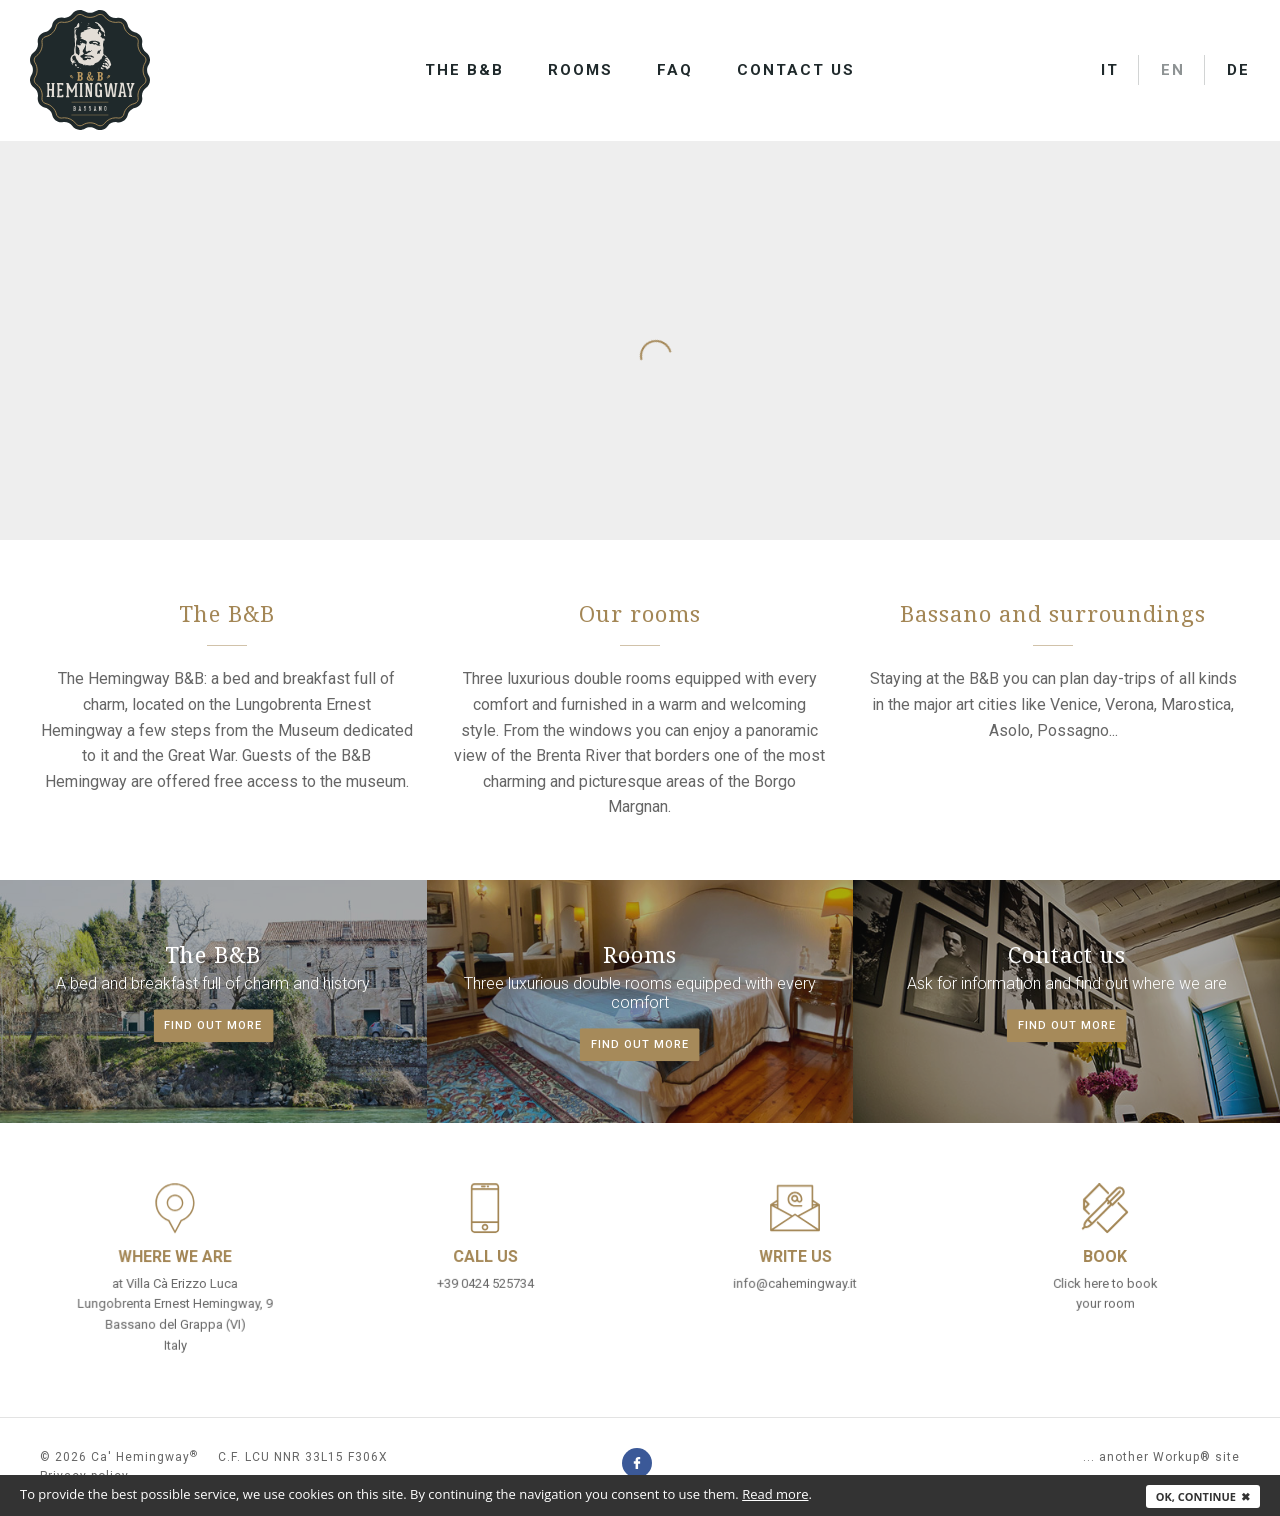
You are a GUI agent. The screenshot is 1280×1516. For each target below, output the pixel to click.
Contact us (796, 70)
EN (1173, 70)
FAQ (675, 70)
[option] (640, 140)
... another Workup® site (1161, 1457)
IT (1110, 70)
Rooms (580, 70)
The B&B (464, 70)
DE (1238, 70)
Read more (775, 1494)
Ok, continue (1203, 1496)
